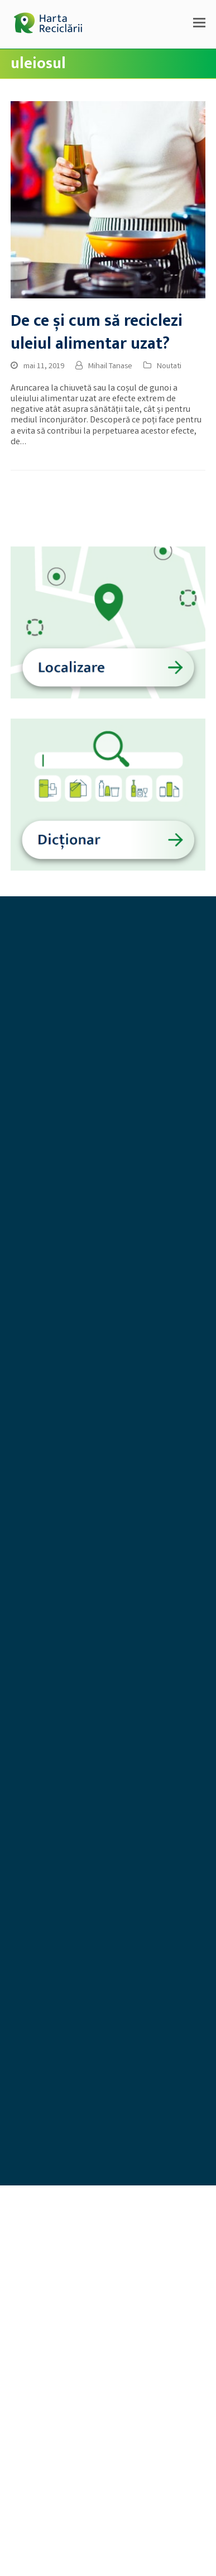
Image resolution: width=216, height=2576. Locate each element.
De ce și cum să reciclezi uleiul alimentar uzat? (97, 332)
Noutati (169, 366)
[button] (199, 24)
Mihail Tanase (110, 366)
